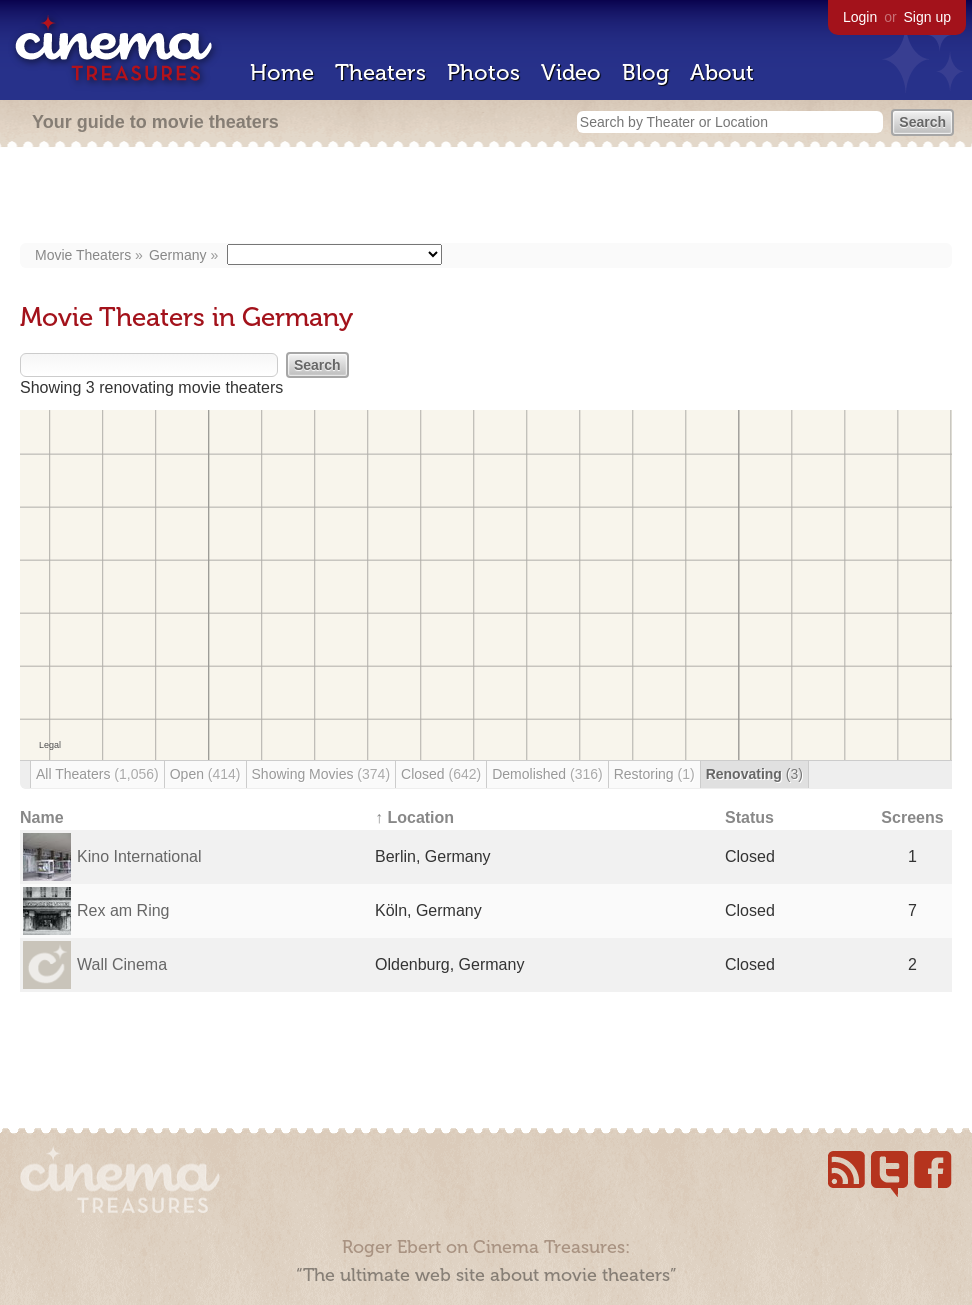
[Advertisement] (486, 197)
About (722, 72)
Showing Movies (321, 774)
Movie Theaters (83, 255)
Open (205, 774)
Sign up (927, 17)
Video (571, 72)
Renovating (754, 774)
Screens (912, 817)
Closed (441, 774)
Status (749, 817)
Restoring (654, 774)
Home (282, 72)
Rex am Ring (123, 910)
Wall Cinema (122, 964)
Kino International (139, 856)
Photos (483, 72)
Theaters (380, 72)
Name (42, 817)
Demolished (547, 774)
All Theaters (97, 774)
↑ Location (414, 817)
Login (860, 17)
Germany (178, 255)
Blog (645, 72)
